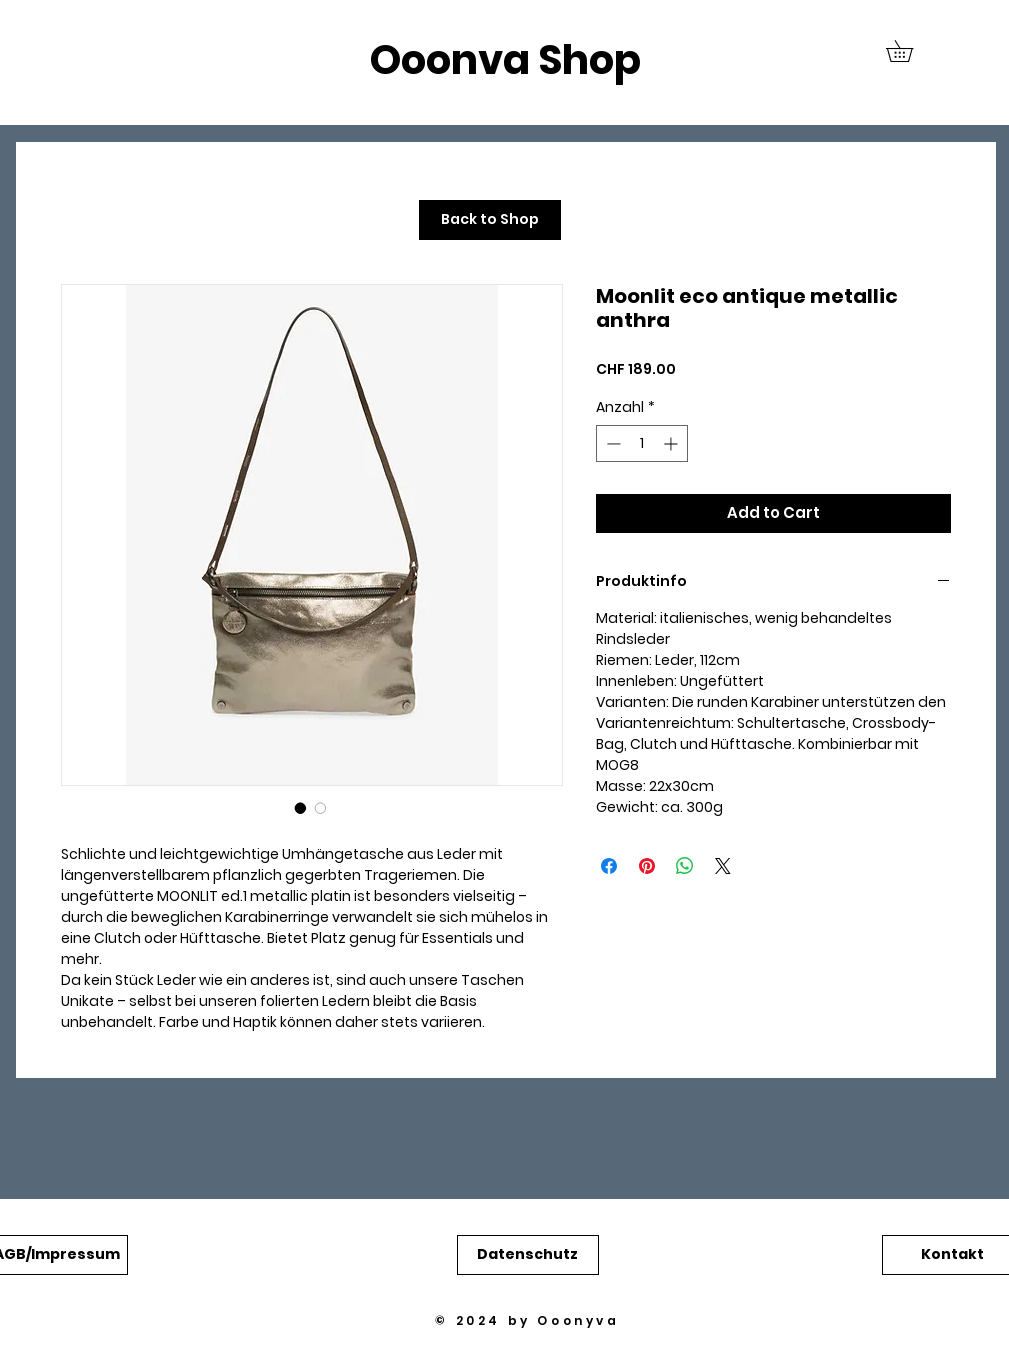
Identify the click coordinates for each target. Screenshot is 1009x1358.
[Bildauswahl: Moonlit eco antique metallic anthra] (301, 808)
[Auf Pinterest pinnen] (647, 866)
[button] (910, 51)
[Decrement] (611, 443)
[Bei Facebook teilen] (609, 866)
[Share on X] (723, 866)
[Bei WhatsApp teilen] (685, 866)
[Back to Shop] (490, 220)
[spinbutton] (642, 443)
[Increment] (672, 443)
